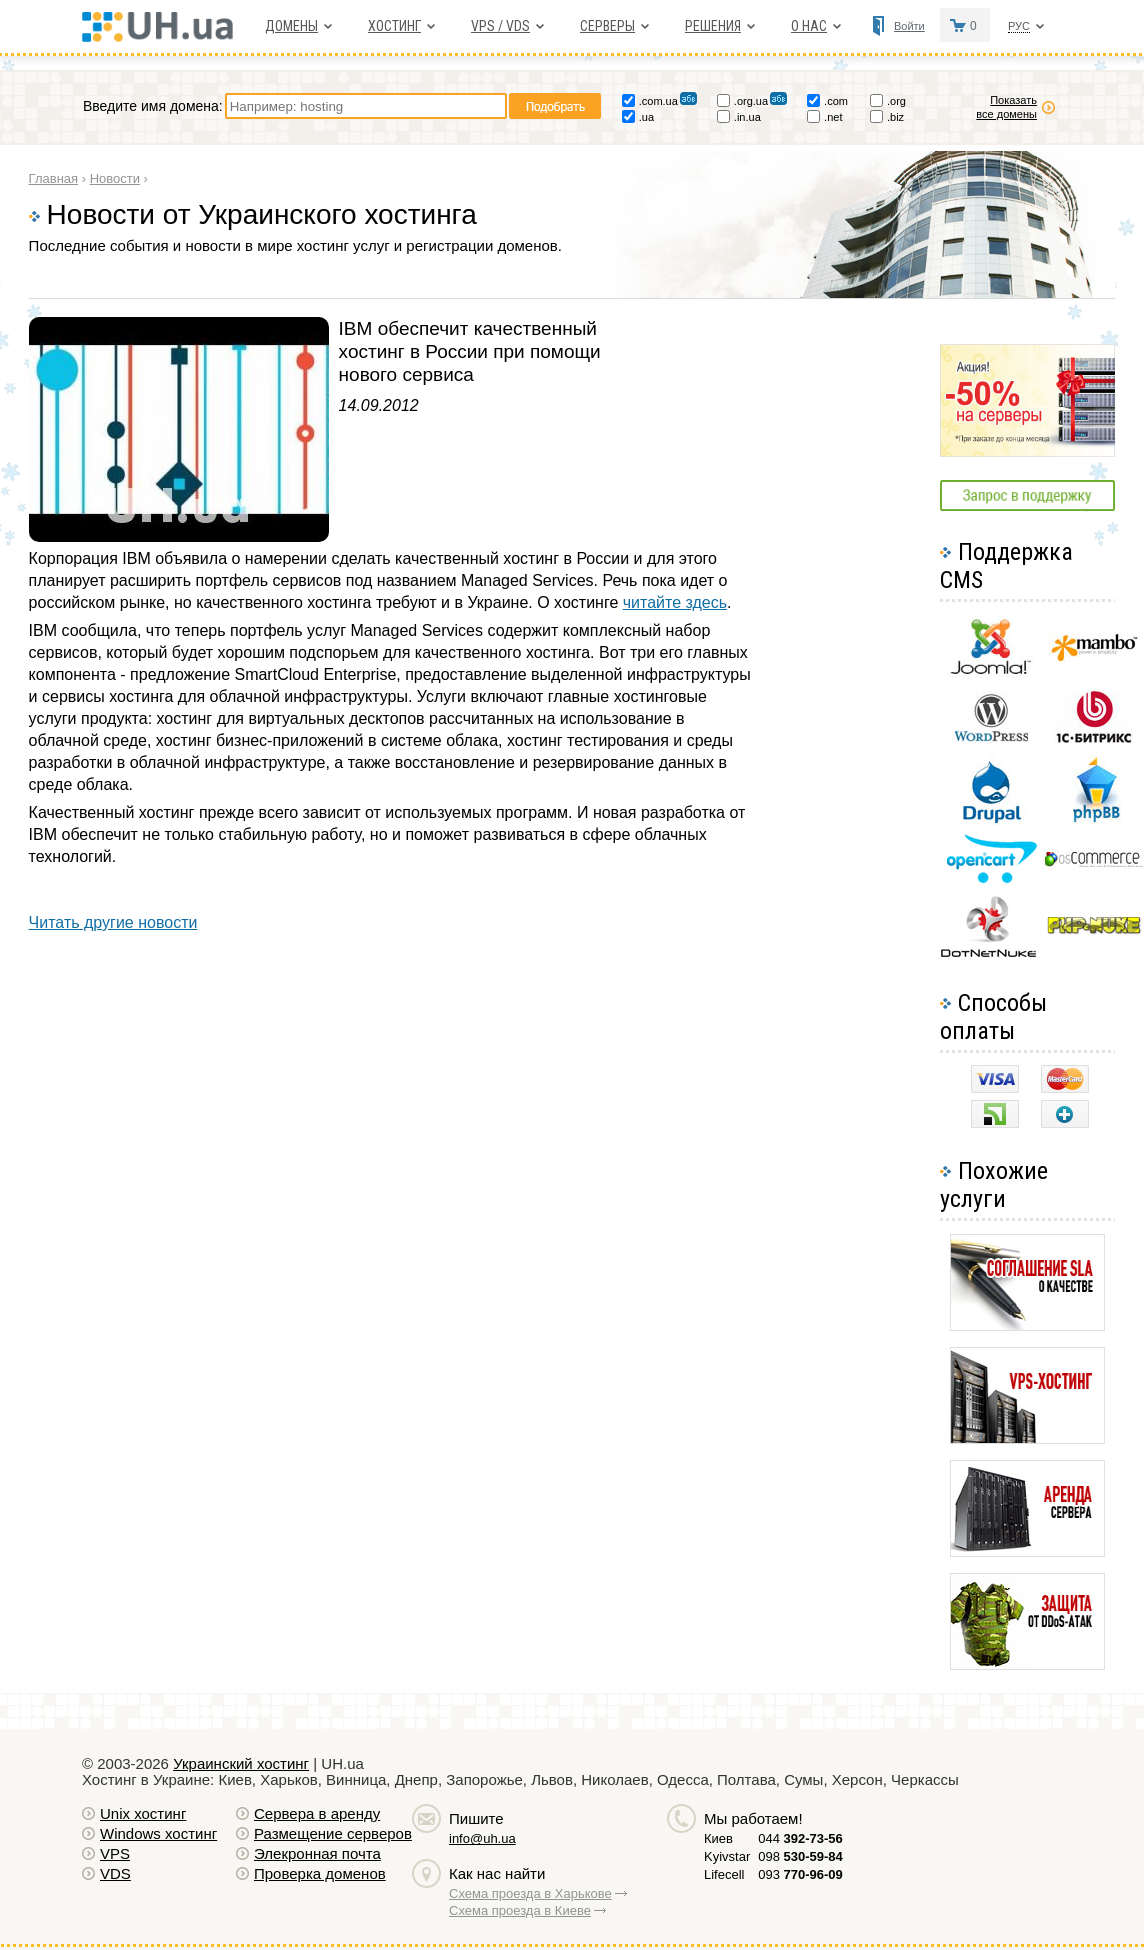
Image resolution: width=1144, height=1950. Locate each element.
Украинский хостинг (241, 1763)
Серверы (607, 26)
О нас (809, 26)
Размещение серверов (333, 1833)
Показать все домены (1006, 107)
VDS (115, 1873)
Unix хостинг (143, 1813)
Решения (713, 26)
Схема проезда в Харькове (530, 1893)
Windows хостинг (158, 1833)
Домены (291, 26)
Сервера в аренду (317, 1813)
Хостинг (394, 26)
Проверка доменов (320, 1873)
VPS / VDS (500, 26)
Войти (909, 26)
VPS (115, 1853)
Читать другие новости (113, 922)
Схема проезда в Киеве (520, 1910)
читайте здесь (675, 602)
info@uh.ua (482, 1838)
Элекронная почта (317, 1853)
